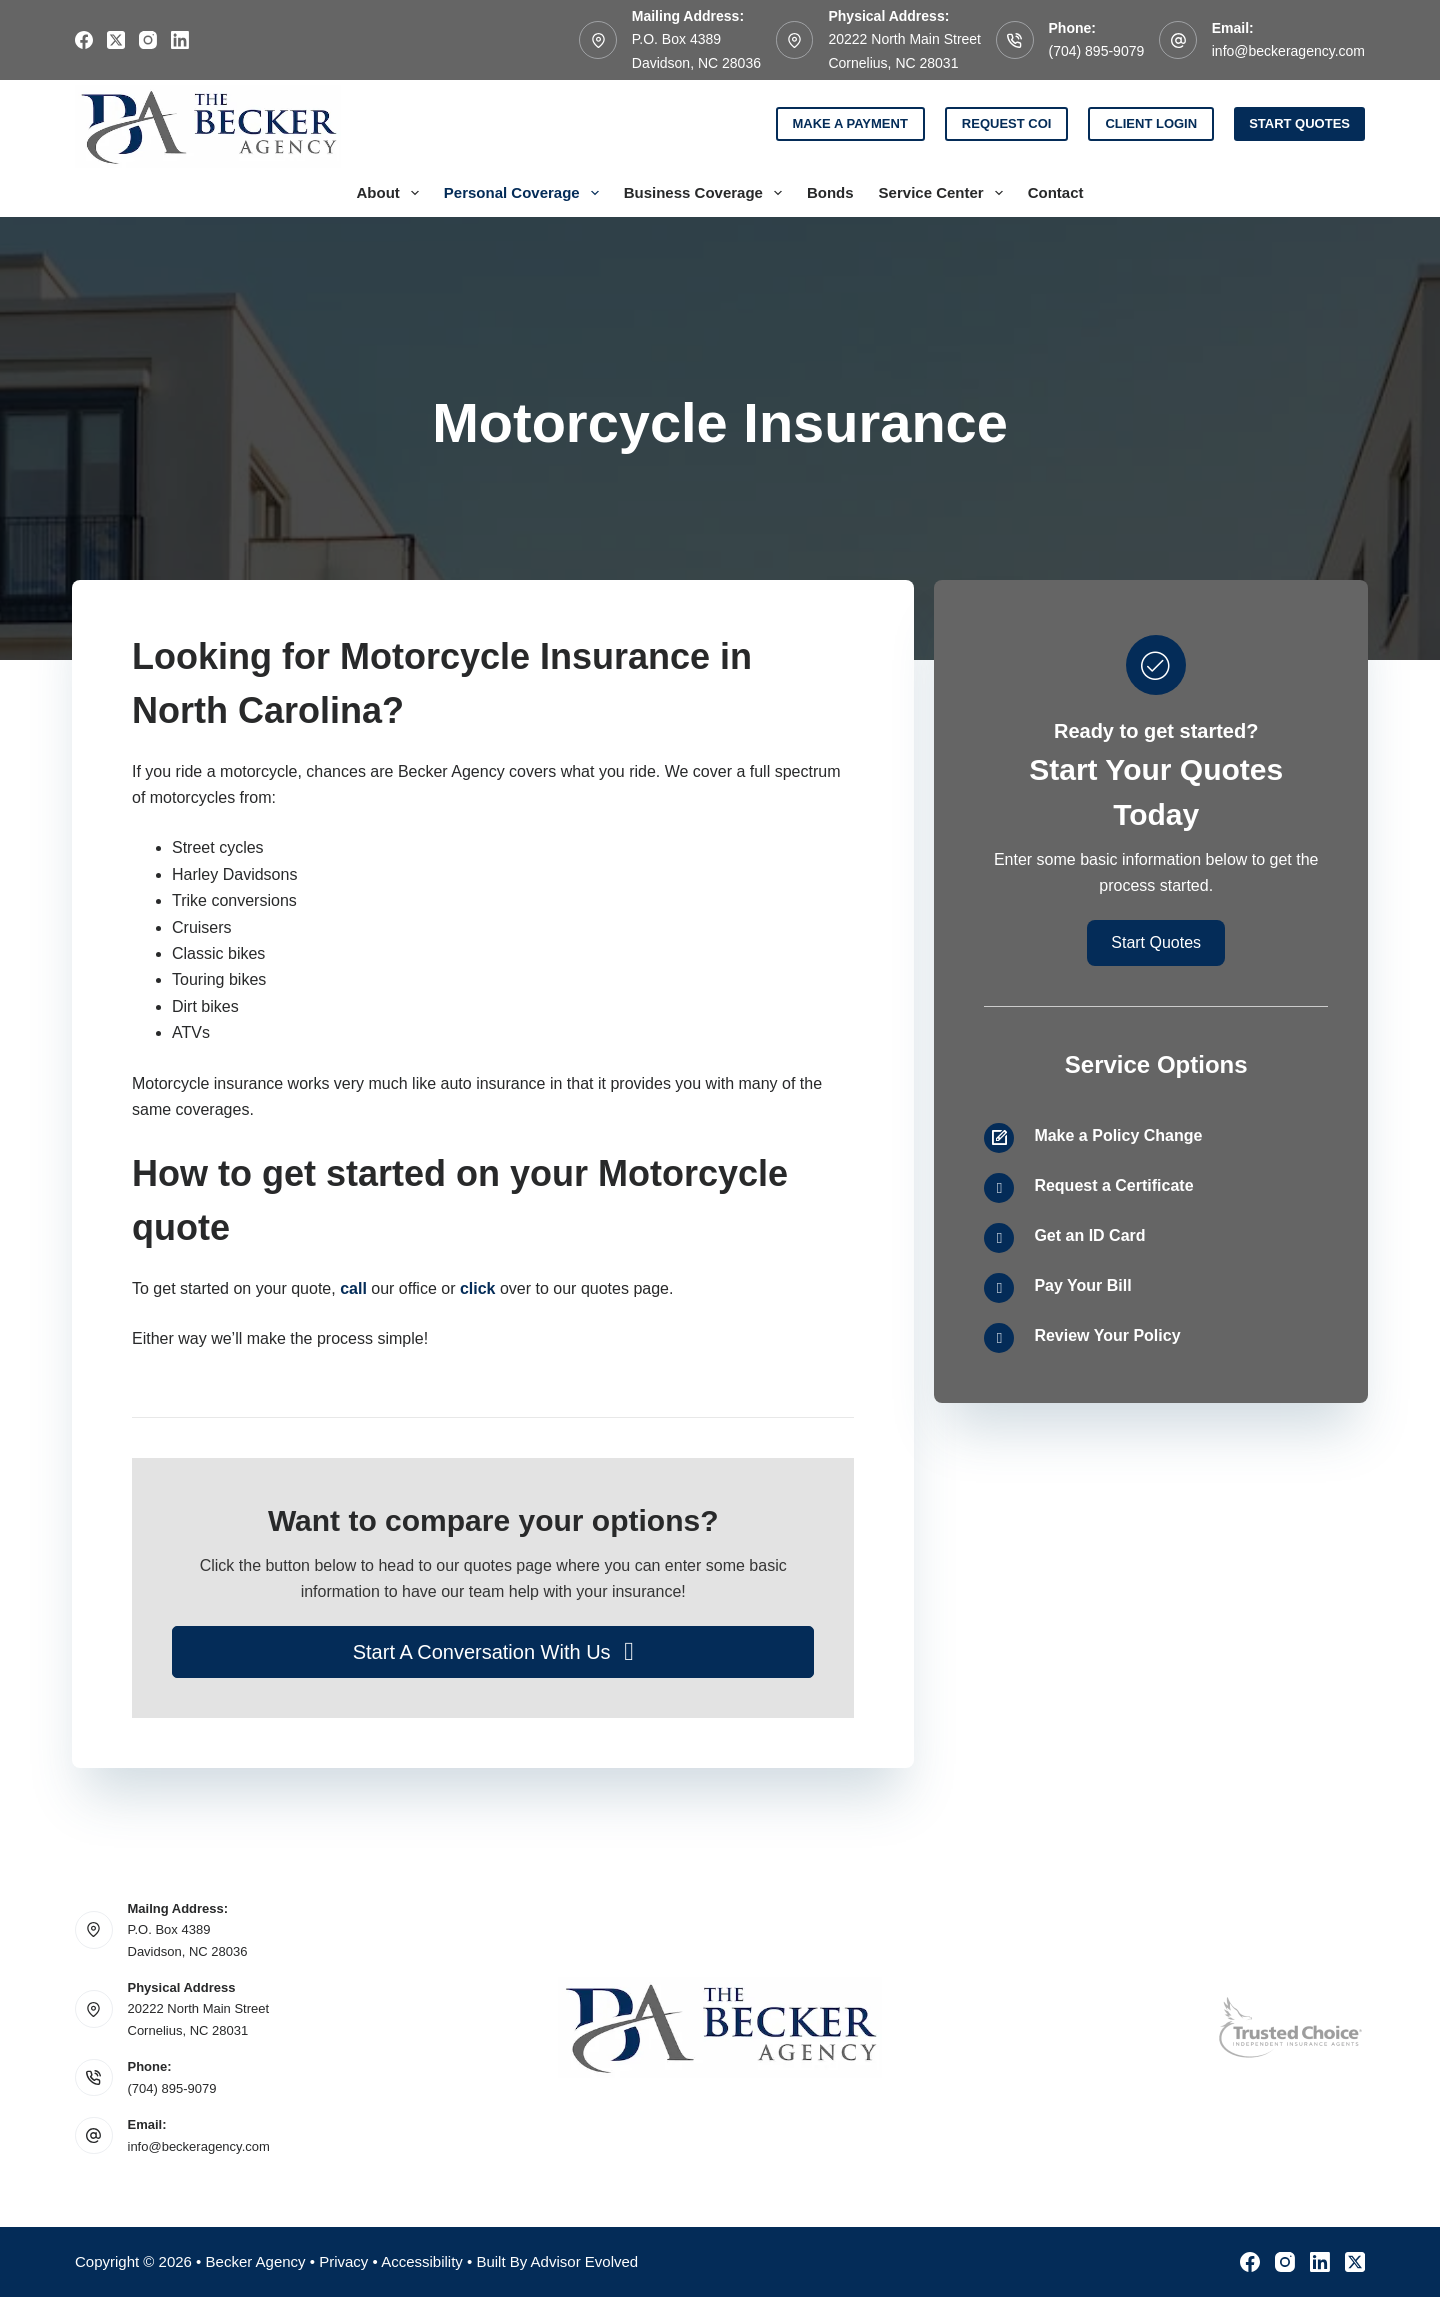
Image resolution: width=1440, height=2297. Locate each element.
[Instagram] (148, 40)
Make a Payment (850, 123)
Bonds (830, 192)
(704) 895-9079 (1097, 51)
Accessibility (422, 2261)
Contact (1056, 192)
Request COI (1007, 123)
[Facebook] (84, 40)
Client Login (1151, 123)
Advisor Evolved (585, 2261)
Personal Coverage (525, 193)
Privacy (343, 2261)
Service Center (945, 193)
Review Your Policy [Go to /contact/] (1107, 1335)
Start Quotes (1299, 123)
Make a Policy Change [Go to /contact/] (1118, 1135)
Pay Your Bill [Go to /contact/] (1082, 1285)
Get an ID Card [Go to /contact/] (1089, 1235)
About (391, 193)
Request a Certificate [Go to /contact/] (1113, 1185)
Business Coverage (707, 193)
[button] (493, 1652)
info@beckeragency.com (1288, 51)
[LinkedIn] (180, 40)
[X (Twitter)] (116, 40)
